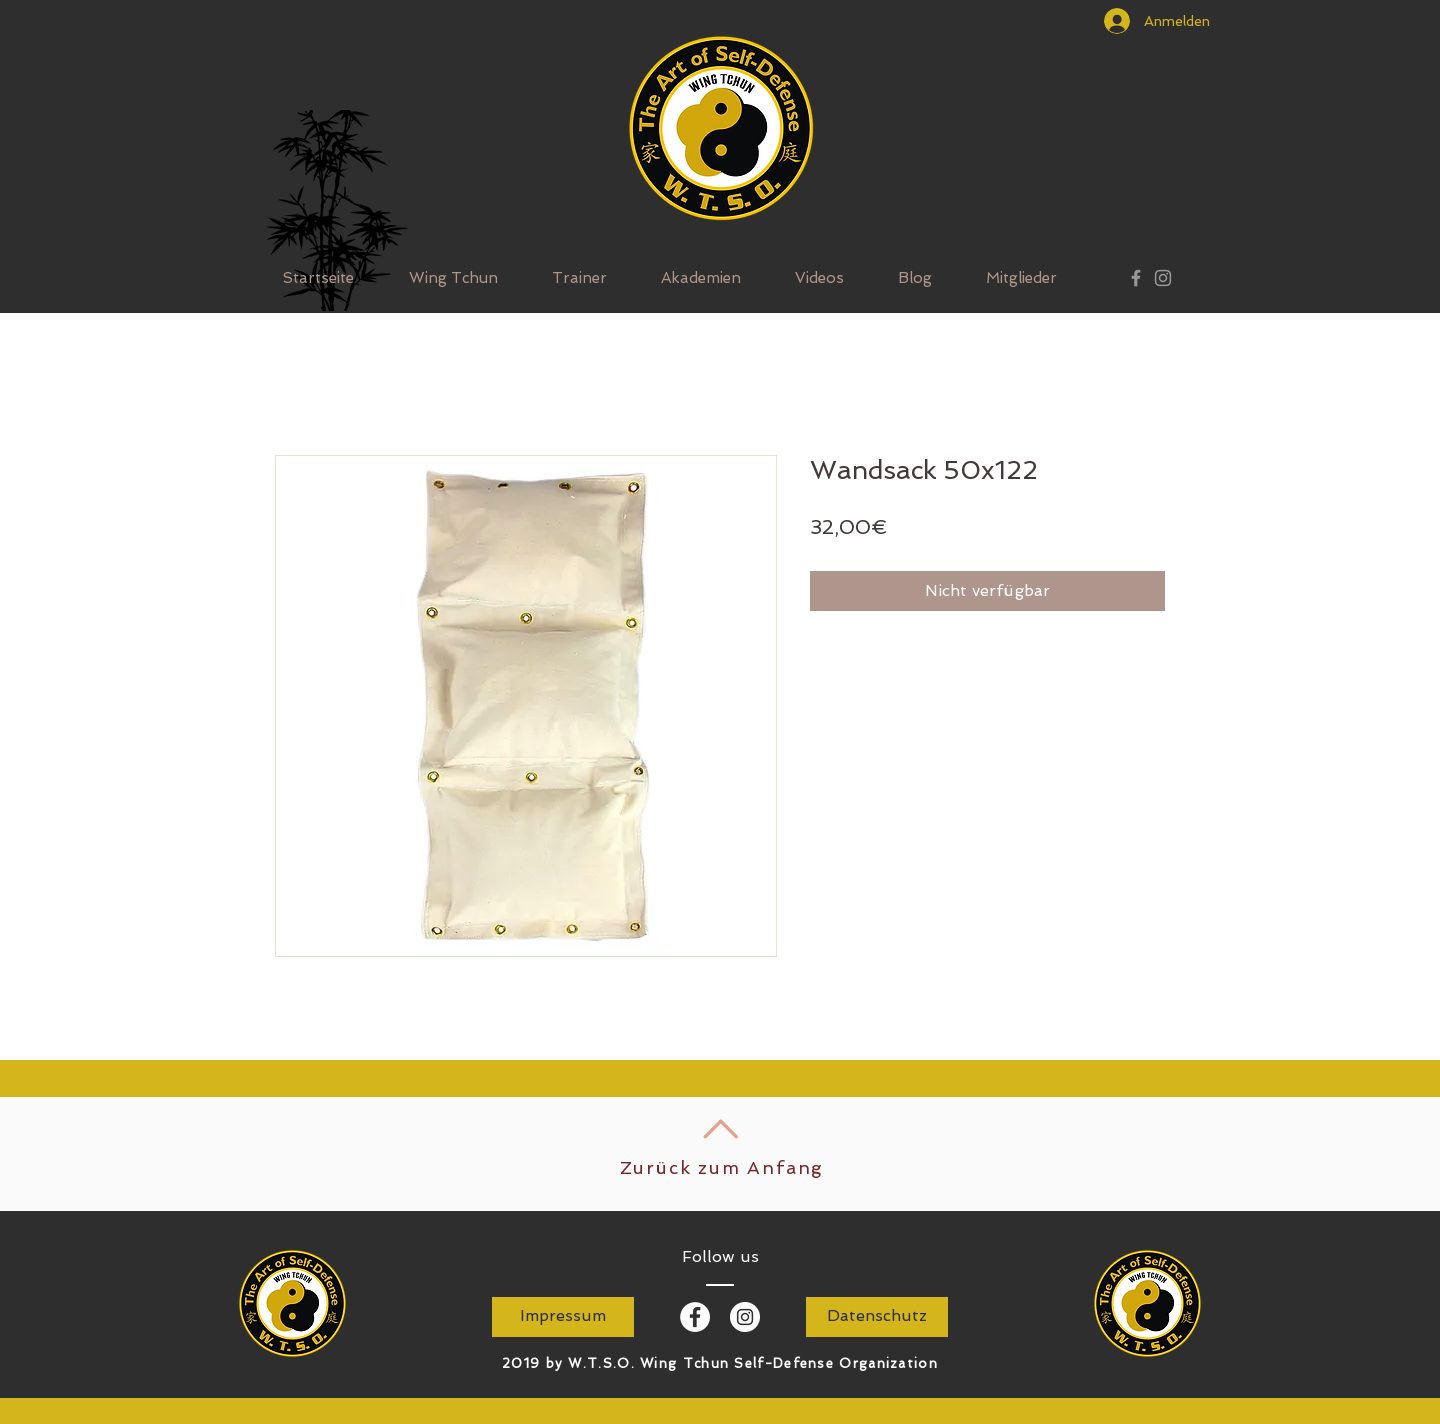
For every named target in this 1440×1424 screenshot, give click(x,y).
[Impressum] (563, 1317)
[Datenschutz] (877, 1317)
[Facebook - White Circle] (695, 1317)
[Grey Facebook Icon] (1136, 278)
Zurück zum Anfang (722, 1167)
